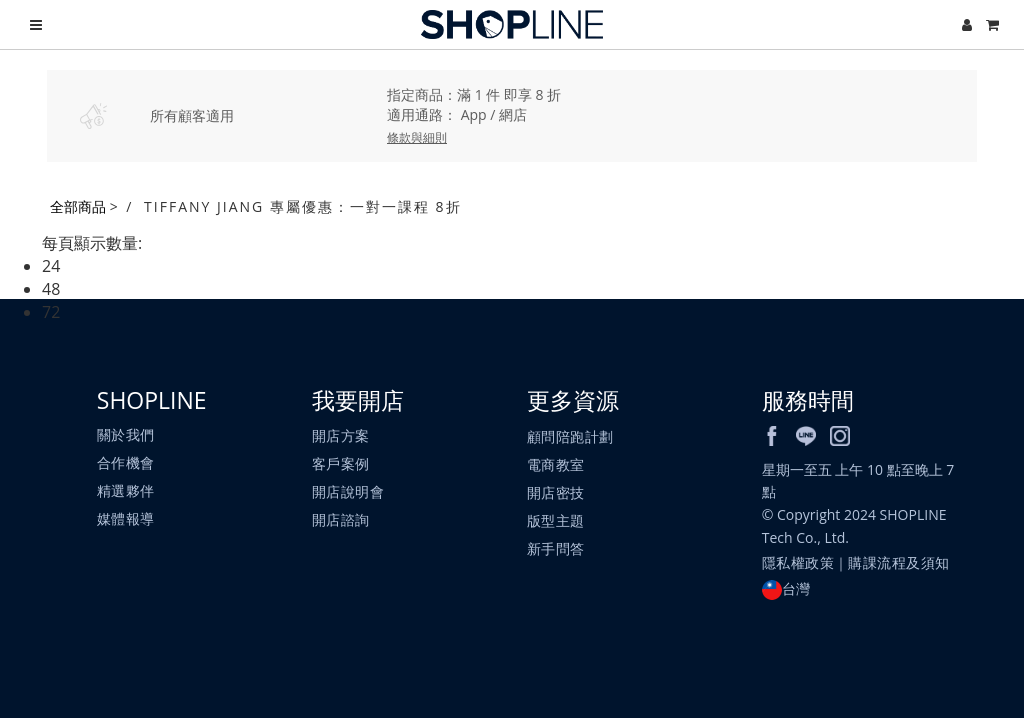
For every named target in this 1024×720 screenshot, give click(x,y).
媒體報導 (126, 519)
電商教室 (556, 464)
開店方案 (341, 436)
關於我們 (126, 435)
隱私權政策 (798, 563)
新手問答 (556, 548)
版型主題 (556, 520)
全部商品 (78, 206)
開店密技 (556, 492)
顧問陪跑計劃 (570, 436)
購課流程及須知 (900, 563)
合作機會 (126, 463)
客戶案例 (341, 464)
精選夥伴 (126, 491)
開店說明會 (348, 492)
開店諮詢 (341, 520)
